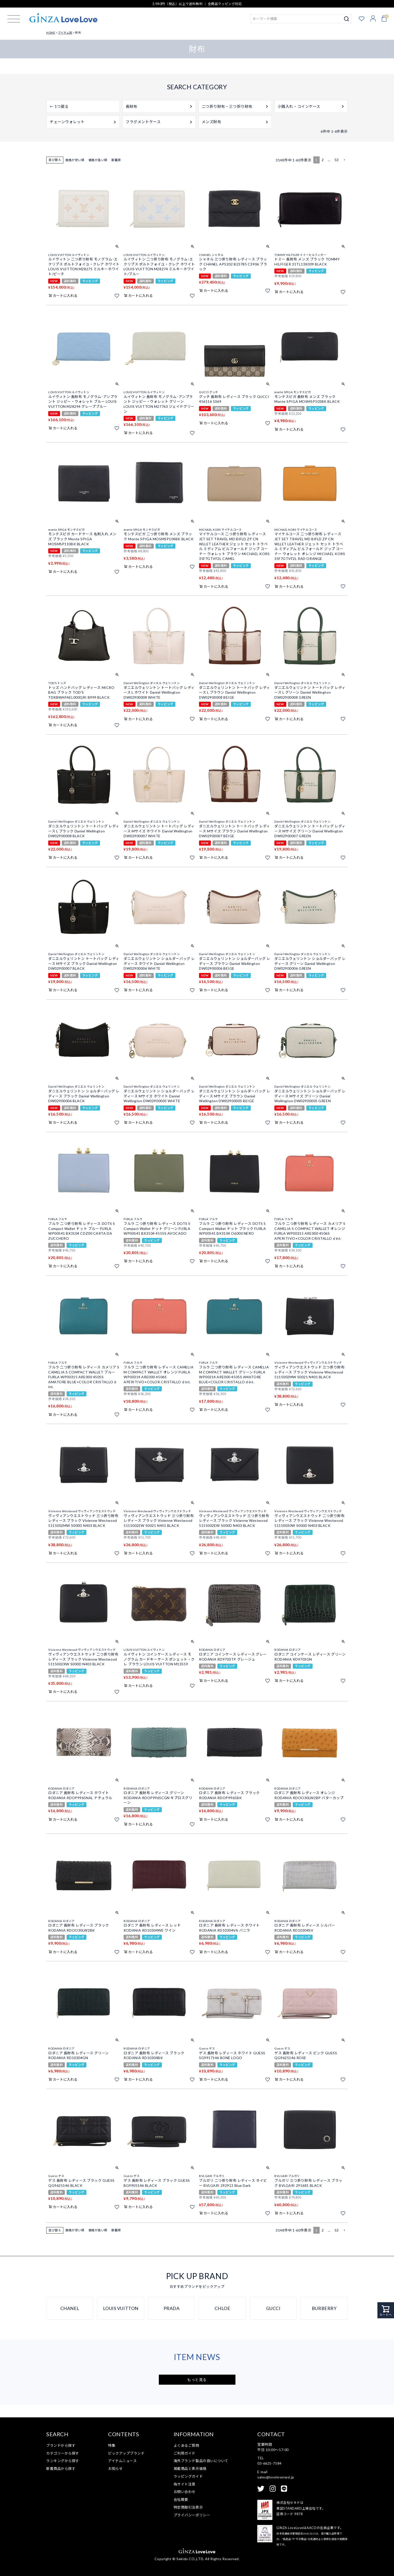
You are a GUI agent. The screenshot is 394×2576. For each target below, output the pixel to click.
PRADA (172, 2308)
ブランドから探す (60, 2445)
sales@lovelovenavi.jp (275, 2477)
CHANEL (69, 2308)
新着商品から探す (60, 2468)
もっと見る (197, 2379)
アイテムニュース (122, 2461)
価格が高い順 (97, 160)
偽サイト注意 (184, 2484)
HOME (50, 32)
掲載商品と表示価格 (190, 2468)
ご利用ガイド (184, 2453)
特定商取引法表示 (188, 2507)
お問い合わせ (184, 2492)
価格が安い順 (74, 160)
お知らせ (115, 2468)
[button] (344, 160)
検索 (346, 19)
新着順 (116, 160)
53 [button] (336, 160)
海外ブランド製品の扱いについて (201, 2461)
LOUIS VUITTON (120, 2308)
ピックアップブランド (126, 2453)
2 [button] (323, 160)
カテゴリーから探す (62, 2453)
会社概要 (181, 2499)
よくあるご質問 (186, 2445)
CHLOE (222, 2308)
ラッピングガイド (188, 2476)
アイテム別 (65, 32)
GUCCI (273, 2308)
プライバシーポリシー (192, 2515)
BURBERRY (324, 2308)
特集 (111, 2445)
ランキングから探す (62, 2461)
